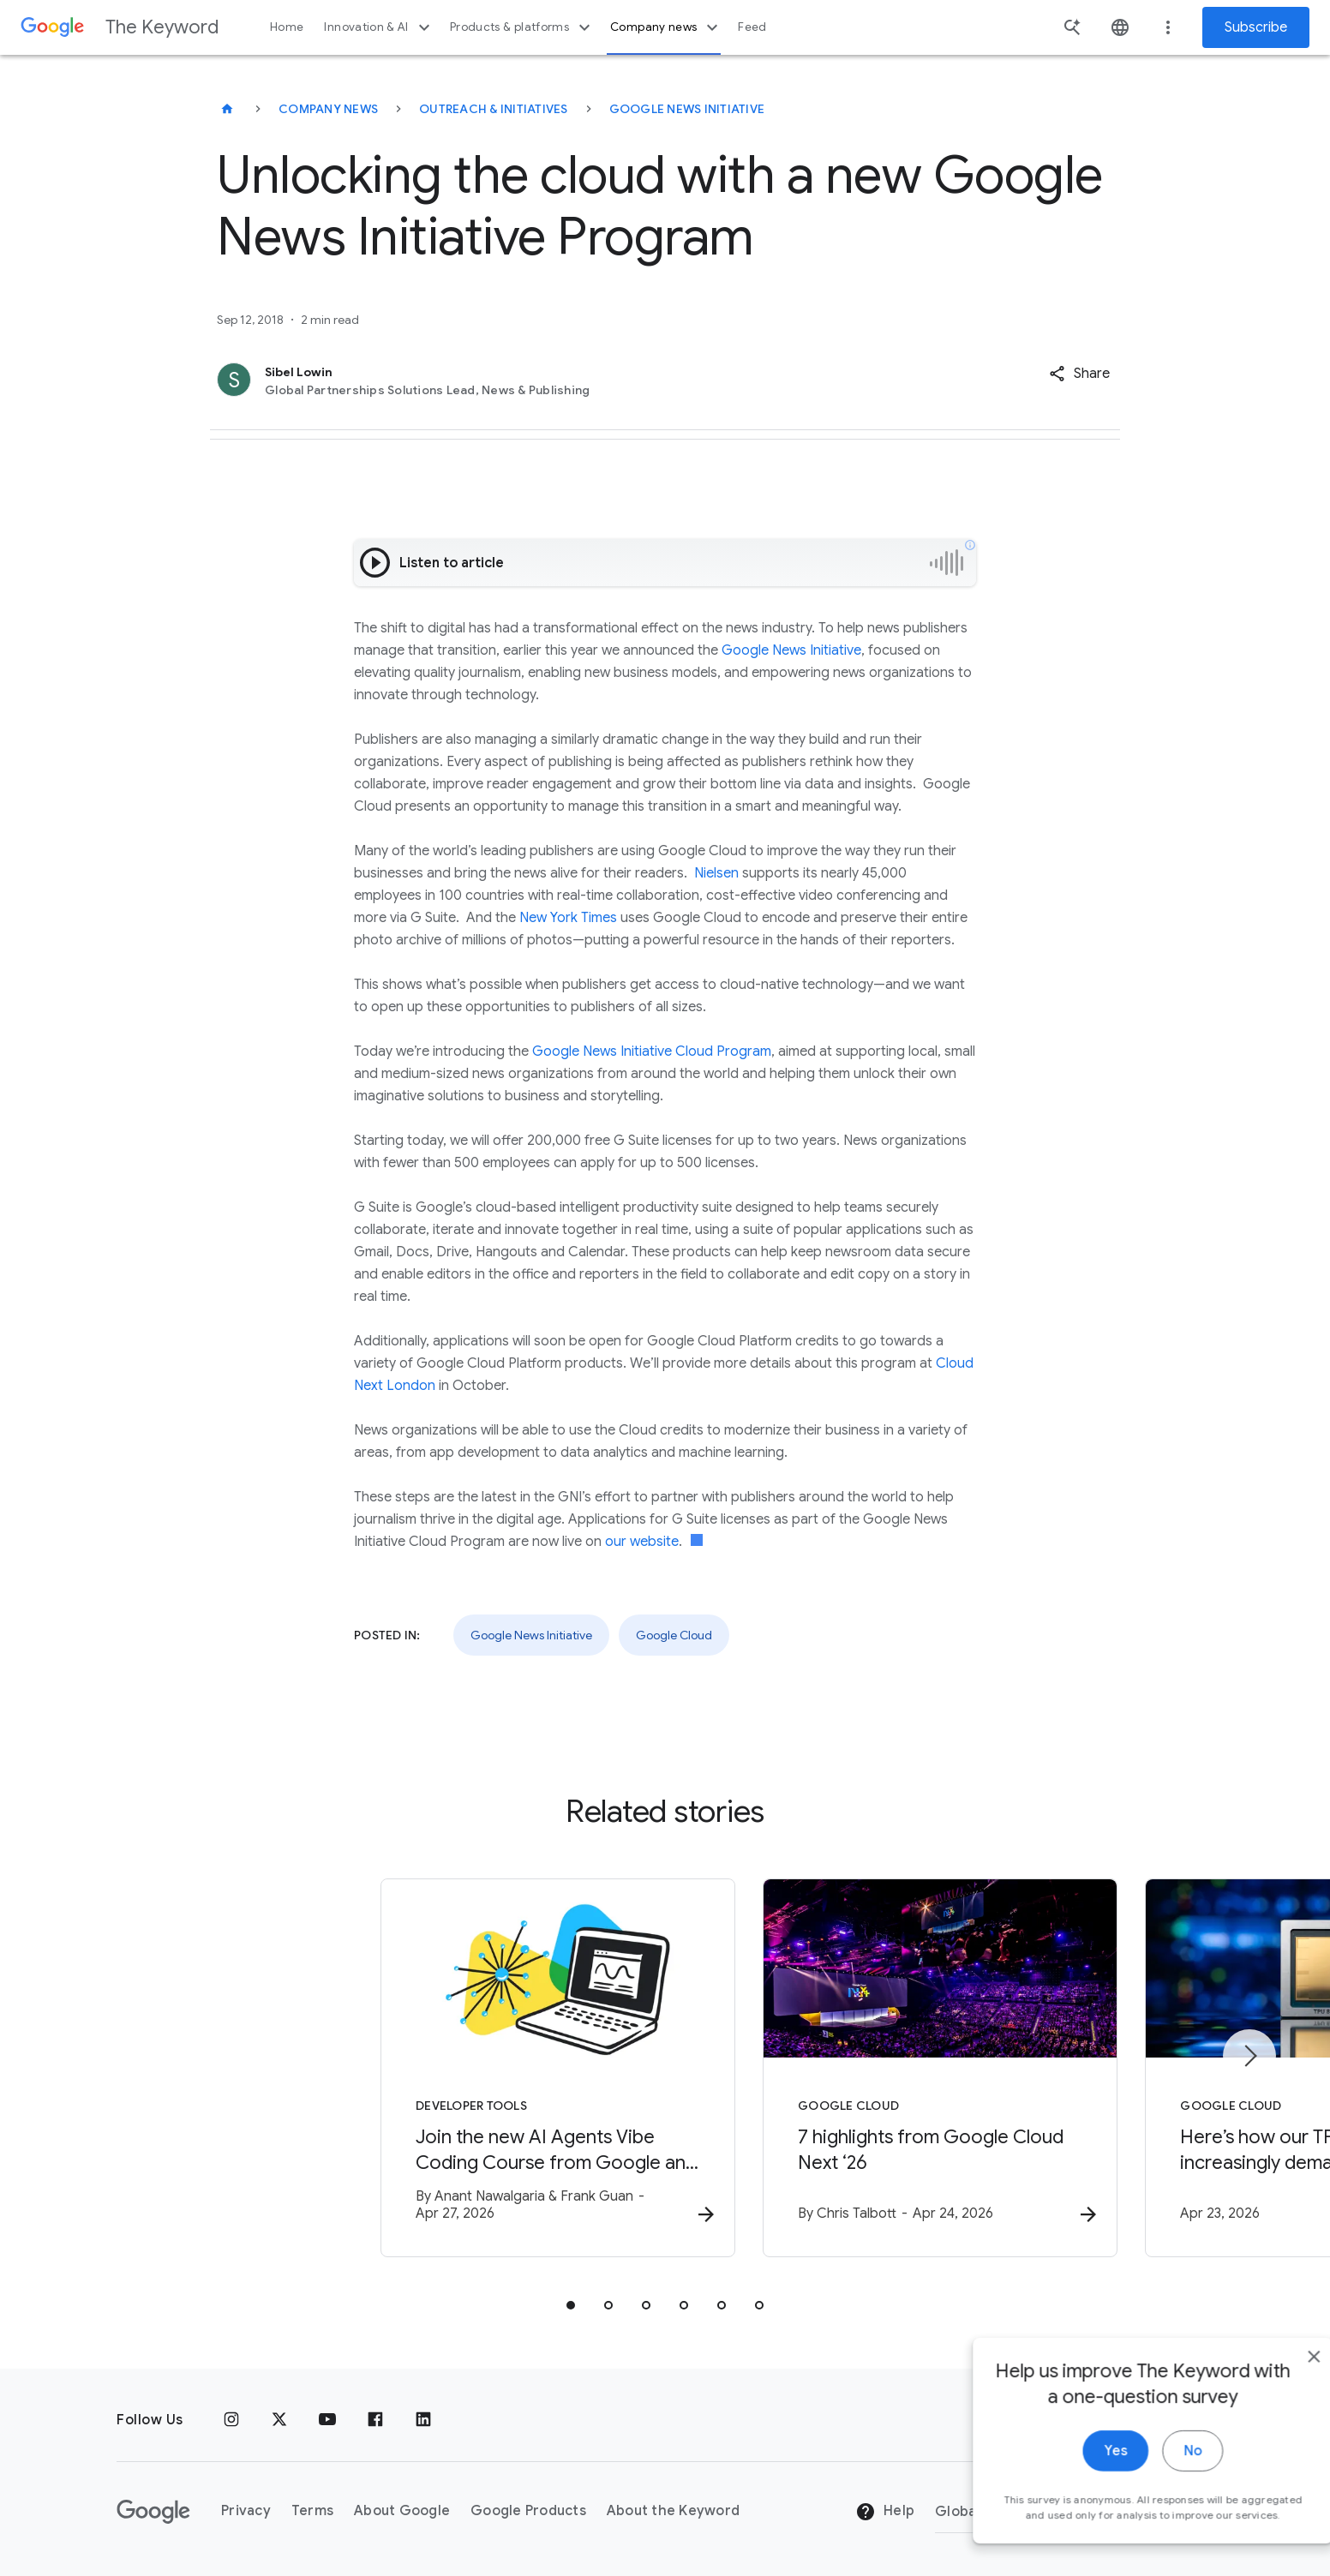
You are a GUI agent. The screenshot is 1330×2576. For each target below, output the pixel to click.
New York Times (568, 917)
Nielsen (716, 873)
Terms (312, 2511)
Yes (1078, 2497)
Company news (666, 27)
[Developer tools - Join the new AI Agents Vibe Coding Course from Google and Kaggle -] (440, 2069)
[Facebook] (375, 2420)
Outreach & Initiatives (493, 109)
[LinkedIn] (423, 2420)
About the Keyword (673, 2511)
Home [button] (286, 27)
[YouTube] (327, 2420)
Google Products (528, 2511)
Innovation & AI (379, 27)
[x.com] (279, 2420)
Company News (328, 109)
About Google (402, 2511)
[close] (1277, 2403)
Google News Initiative (687, 109)
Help (884, 2512)
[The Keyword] (227, 108)
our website (642, 1541)
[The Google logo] (153, 2511)
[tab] (571, 2307)
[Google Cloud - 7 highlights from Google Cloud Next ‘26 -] (889, 2069)
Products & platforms (522, 27)
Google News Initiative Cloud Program (651, 1051)
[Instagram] (231, 2420)
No (1156, 2497)
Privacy (246, 2511)
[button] (1079, 373)
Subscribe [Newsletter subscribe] (1256, 27)
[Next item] (1249, 2057)
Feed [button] (752, 27)
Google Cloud (674, 1635)
